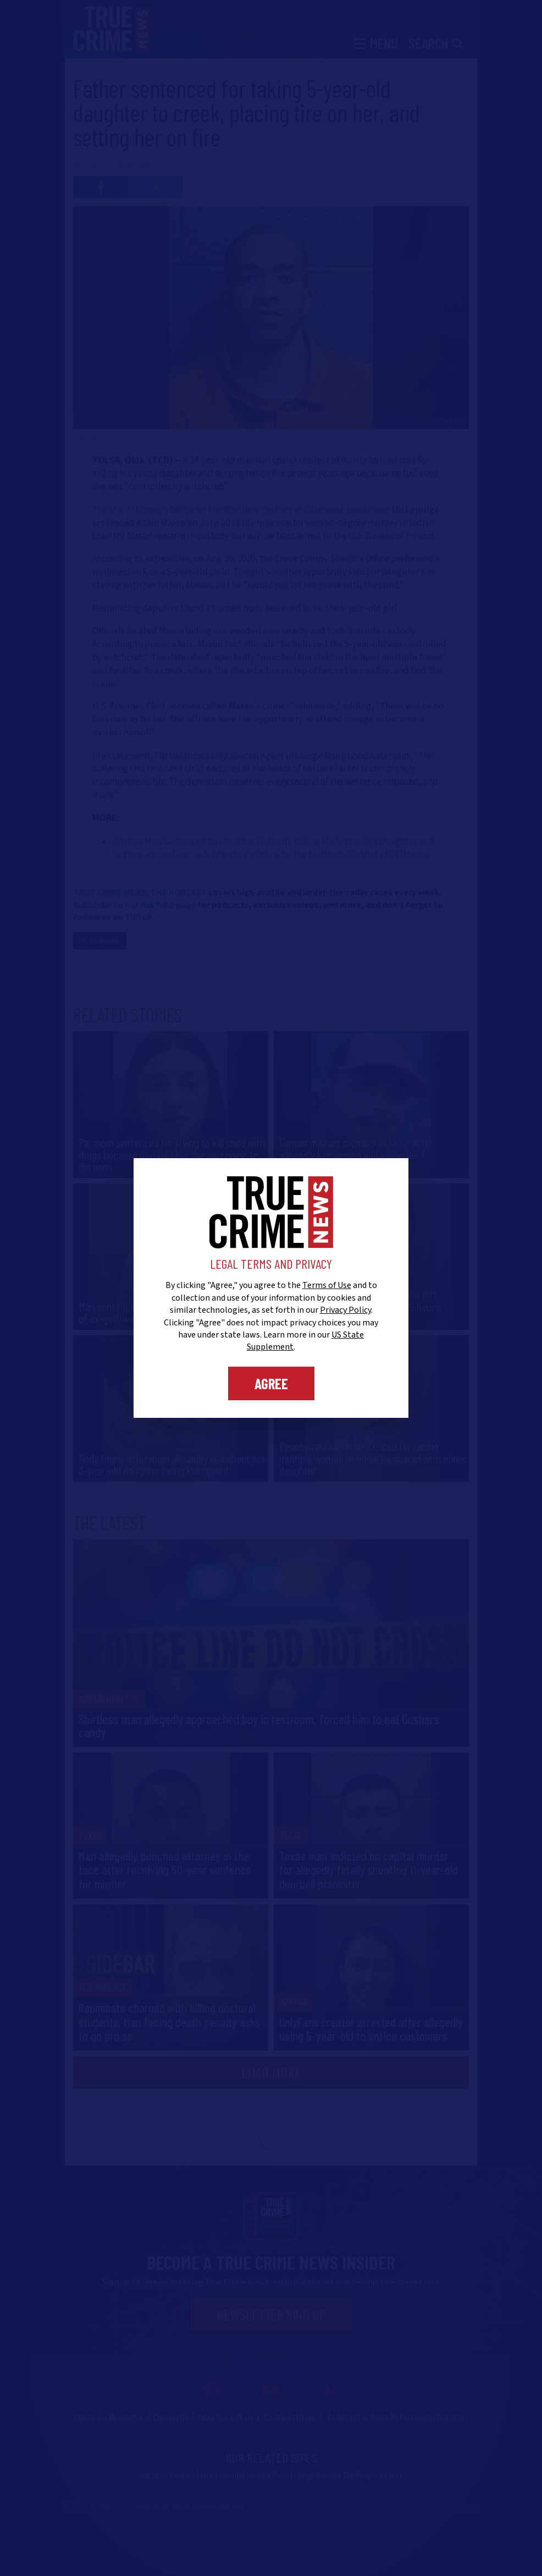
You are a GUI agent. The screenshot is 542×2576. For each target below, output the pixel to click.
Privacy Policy (345, 1310)
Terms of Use (326, 1285)
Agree (271, 1383)
